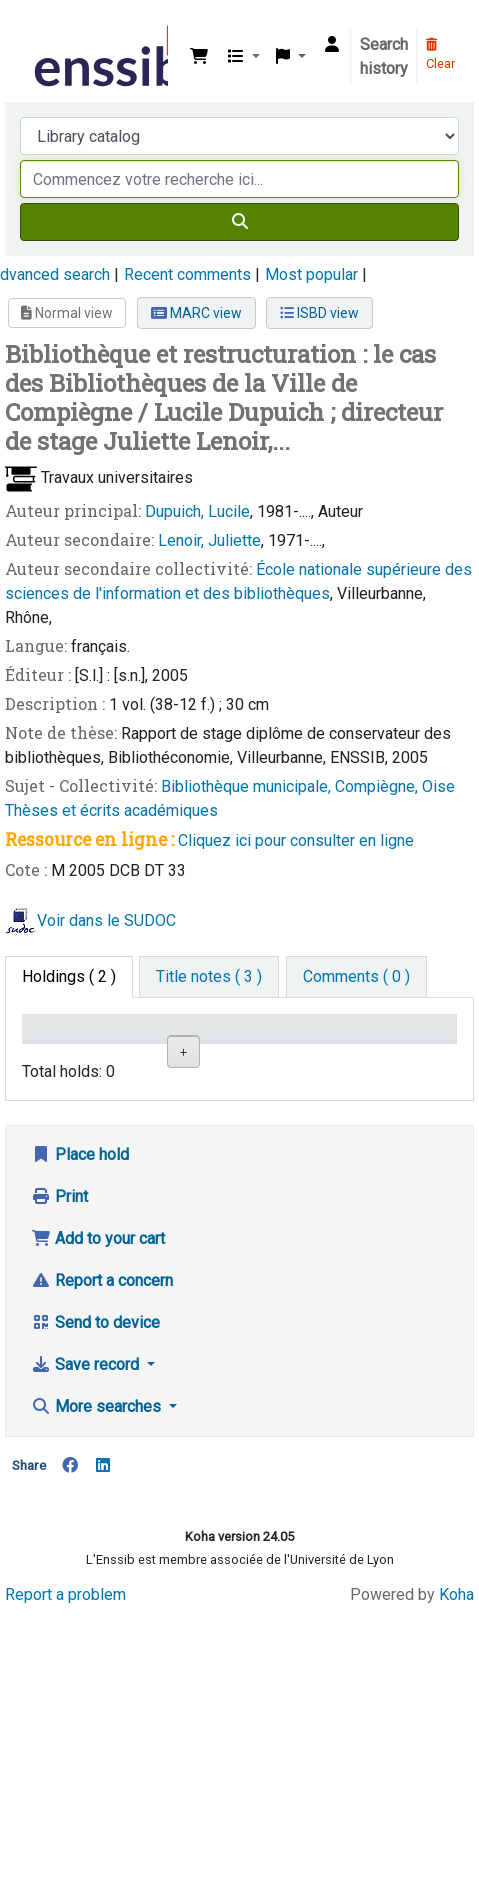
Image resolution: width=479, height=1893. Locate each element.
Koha (456, 1875)
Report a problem (65, 1875)
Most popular (311, 274)
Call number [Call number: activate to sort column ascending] (320, 1046)
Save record (87, 1645)
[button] (199, 57)
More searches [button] (98, 1687)
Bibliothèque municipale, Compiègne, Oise (308, 786)
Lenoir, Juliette (209, 540)
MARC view (196, 313)
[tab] (209, 977)
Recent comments (187, 274)
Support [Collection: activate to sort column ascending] (148, 1055)
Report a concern (102, 1561)
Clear (440, 55)
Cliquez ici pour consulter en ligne (296, 840)
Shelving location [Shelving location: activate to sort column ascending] (236, 1046)
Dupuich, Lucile (197, 511)
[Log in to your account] (332, 45)
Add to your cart (98, 1519)
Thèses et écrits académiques (111, 810)
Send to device (95, 1603)
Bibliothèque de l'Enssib (37, 29)
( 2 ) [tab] (69, 976)
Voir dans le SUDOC (106, 920)
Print (59, 1477)
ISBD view (319, 313)
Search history (384, 56)
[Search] (239, 222)
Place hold (80, 1435)
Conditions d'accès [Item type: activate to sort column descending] (69, 1046)
